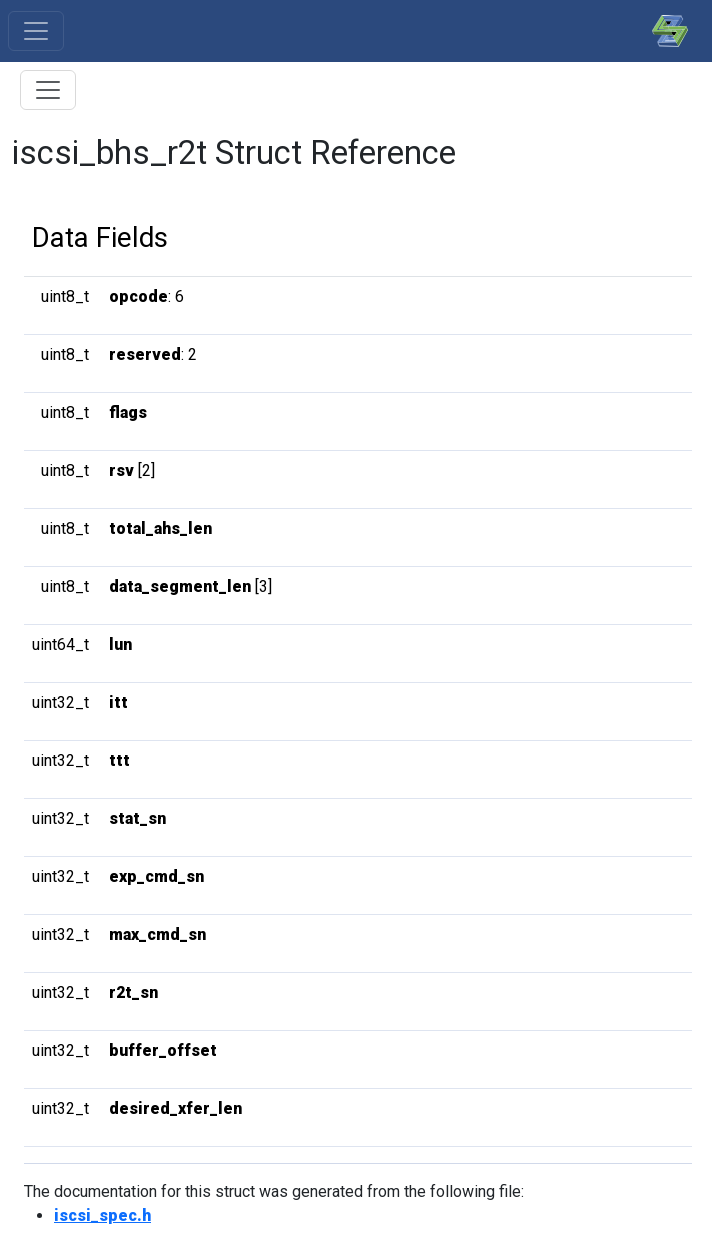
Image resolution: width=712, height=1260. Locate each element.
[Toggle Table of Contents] (48, 90)
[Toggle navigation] (36, 31)
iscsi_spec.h (102, 1215)
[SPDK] (665, 31)
